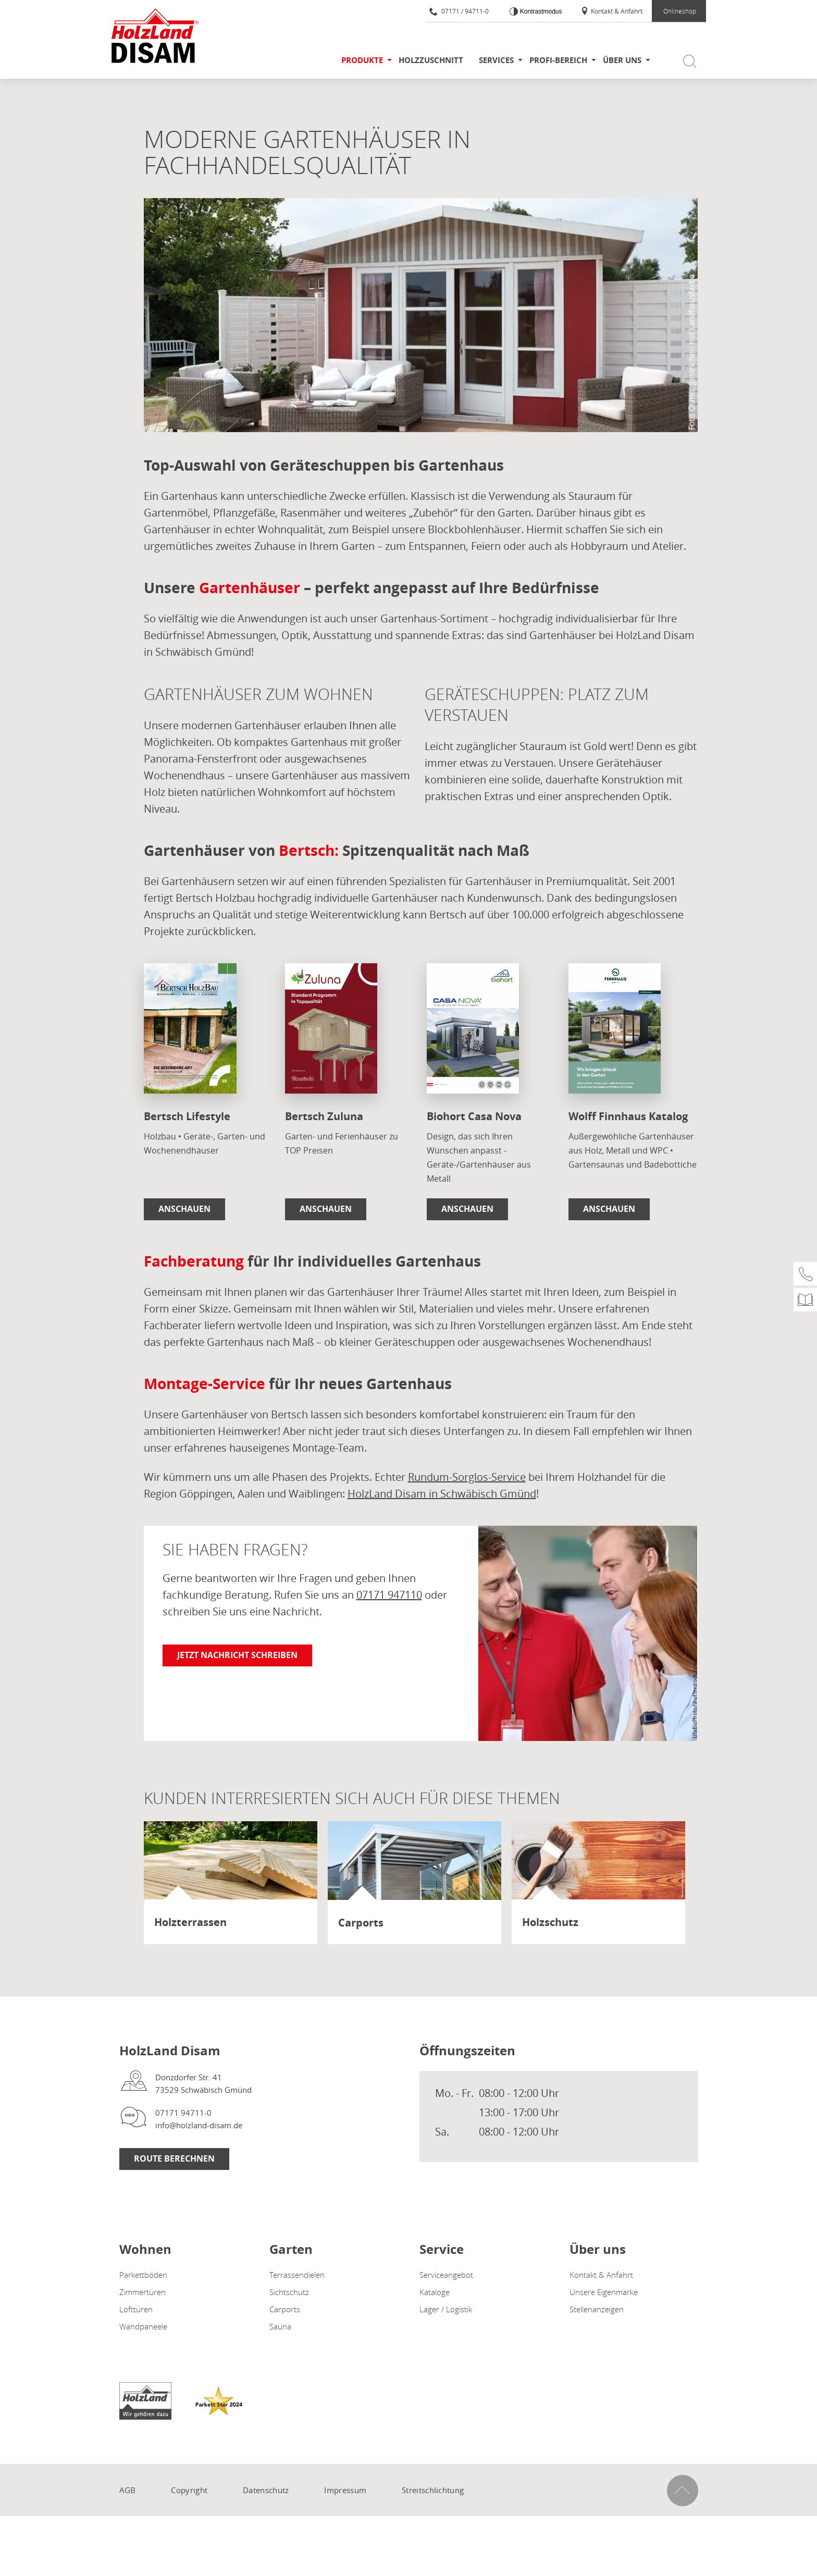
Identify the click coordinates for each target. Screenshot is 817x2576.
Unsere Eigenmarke (604, 2292)
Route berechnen (174, 2158)
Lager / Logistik (445, 2309)
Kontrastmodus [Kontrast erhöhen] (540, 11)
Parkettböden (143, 2275)
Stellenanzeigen (597, 2309)
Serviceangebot (446, 2275)
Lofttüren (136, 2309)
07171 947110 (389, 1595)
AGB (127, 2490)
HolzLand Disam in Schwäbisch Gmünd (442, 1494)
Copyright (189, 2490)
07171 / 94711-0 (459, 11)
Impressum (345, 2490)
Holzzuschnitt (431, 60)
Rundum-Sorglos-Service (467, 1477)
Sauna (280, 2326)
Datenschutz (266, 2490)
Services (496, 60)
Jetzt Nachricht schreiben (237, 1655)
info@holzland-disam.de (198, 2125)
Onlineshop (679, 11)
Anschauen (184, 1209)
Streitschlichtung (433, 2490)
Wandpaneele (143, 2326)
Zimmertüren (142, 2292)
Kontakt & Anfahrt (611, 11)
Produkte (362, 60)
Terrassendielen (297, 2275)
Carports (284, 2309)
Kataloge (434, 2292)
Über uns (622, 60)
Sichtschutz (289, 2292)
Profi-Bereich (558, 60)
